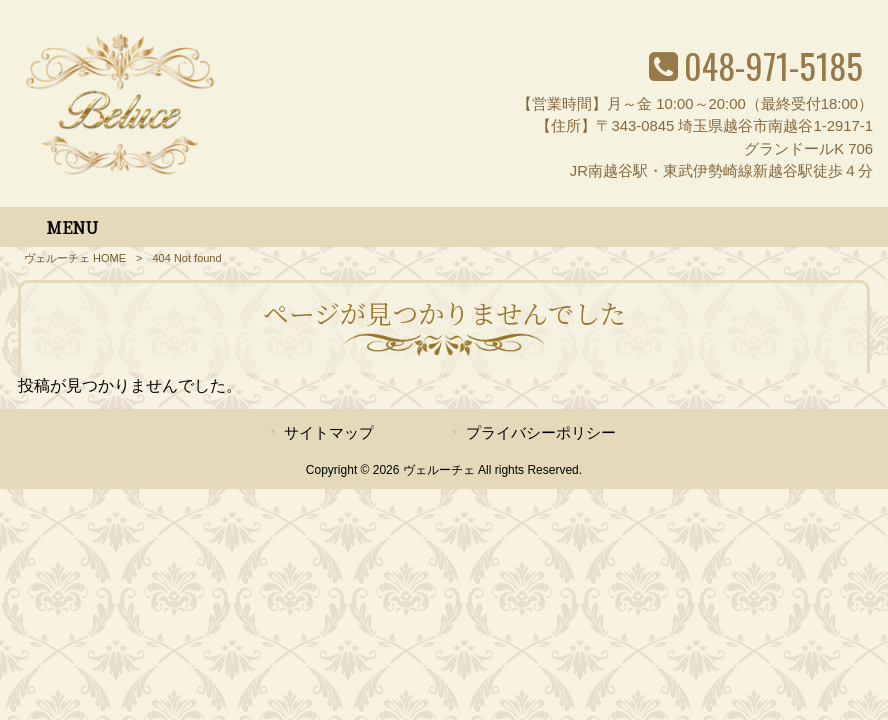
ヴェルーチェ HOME (75, 258)
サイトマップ (329, 433)
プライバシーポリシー (541, 433)
